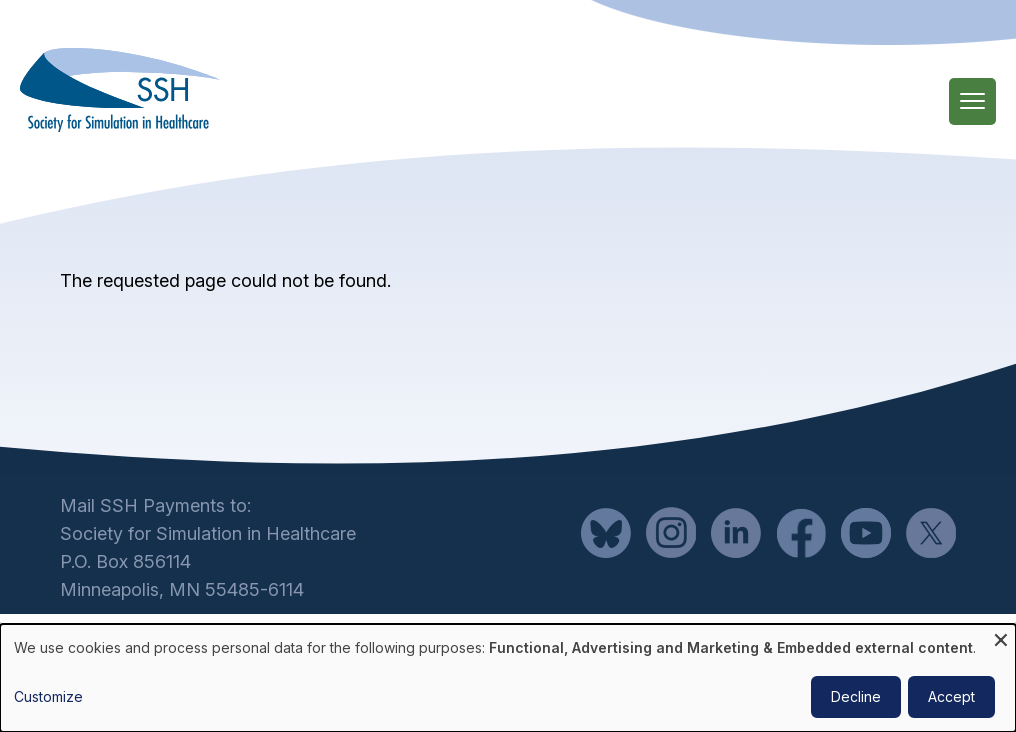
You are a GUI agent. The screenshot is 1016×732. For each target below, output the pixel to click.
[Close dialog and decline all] (1001, 636)
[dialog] (508, 678)
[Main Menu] (972, 101)
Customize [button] (48, 696)
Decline (856, 696)
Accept (951, 696)
